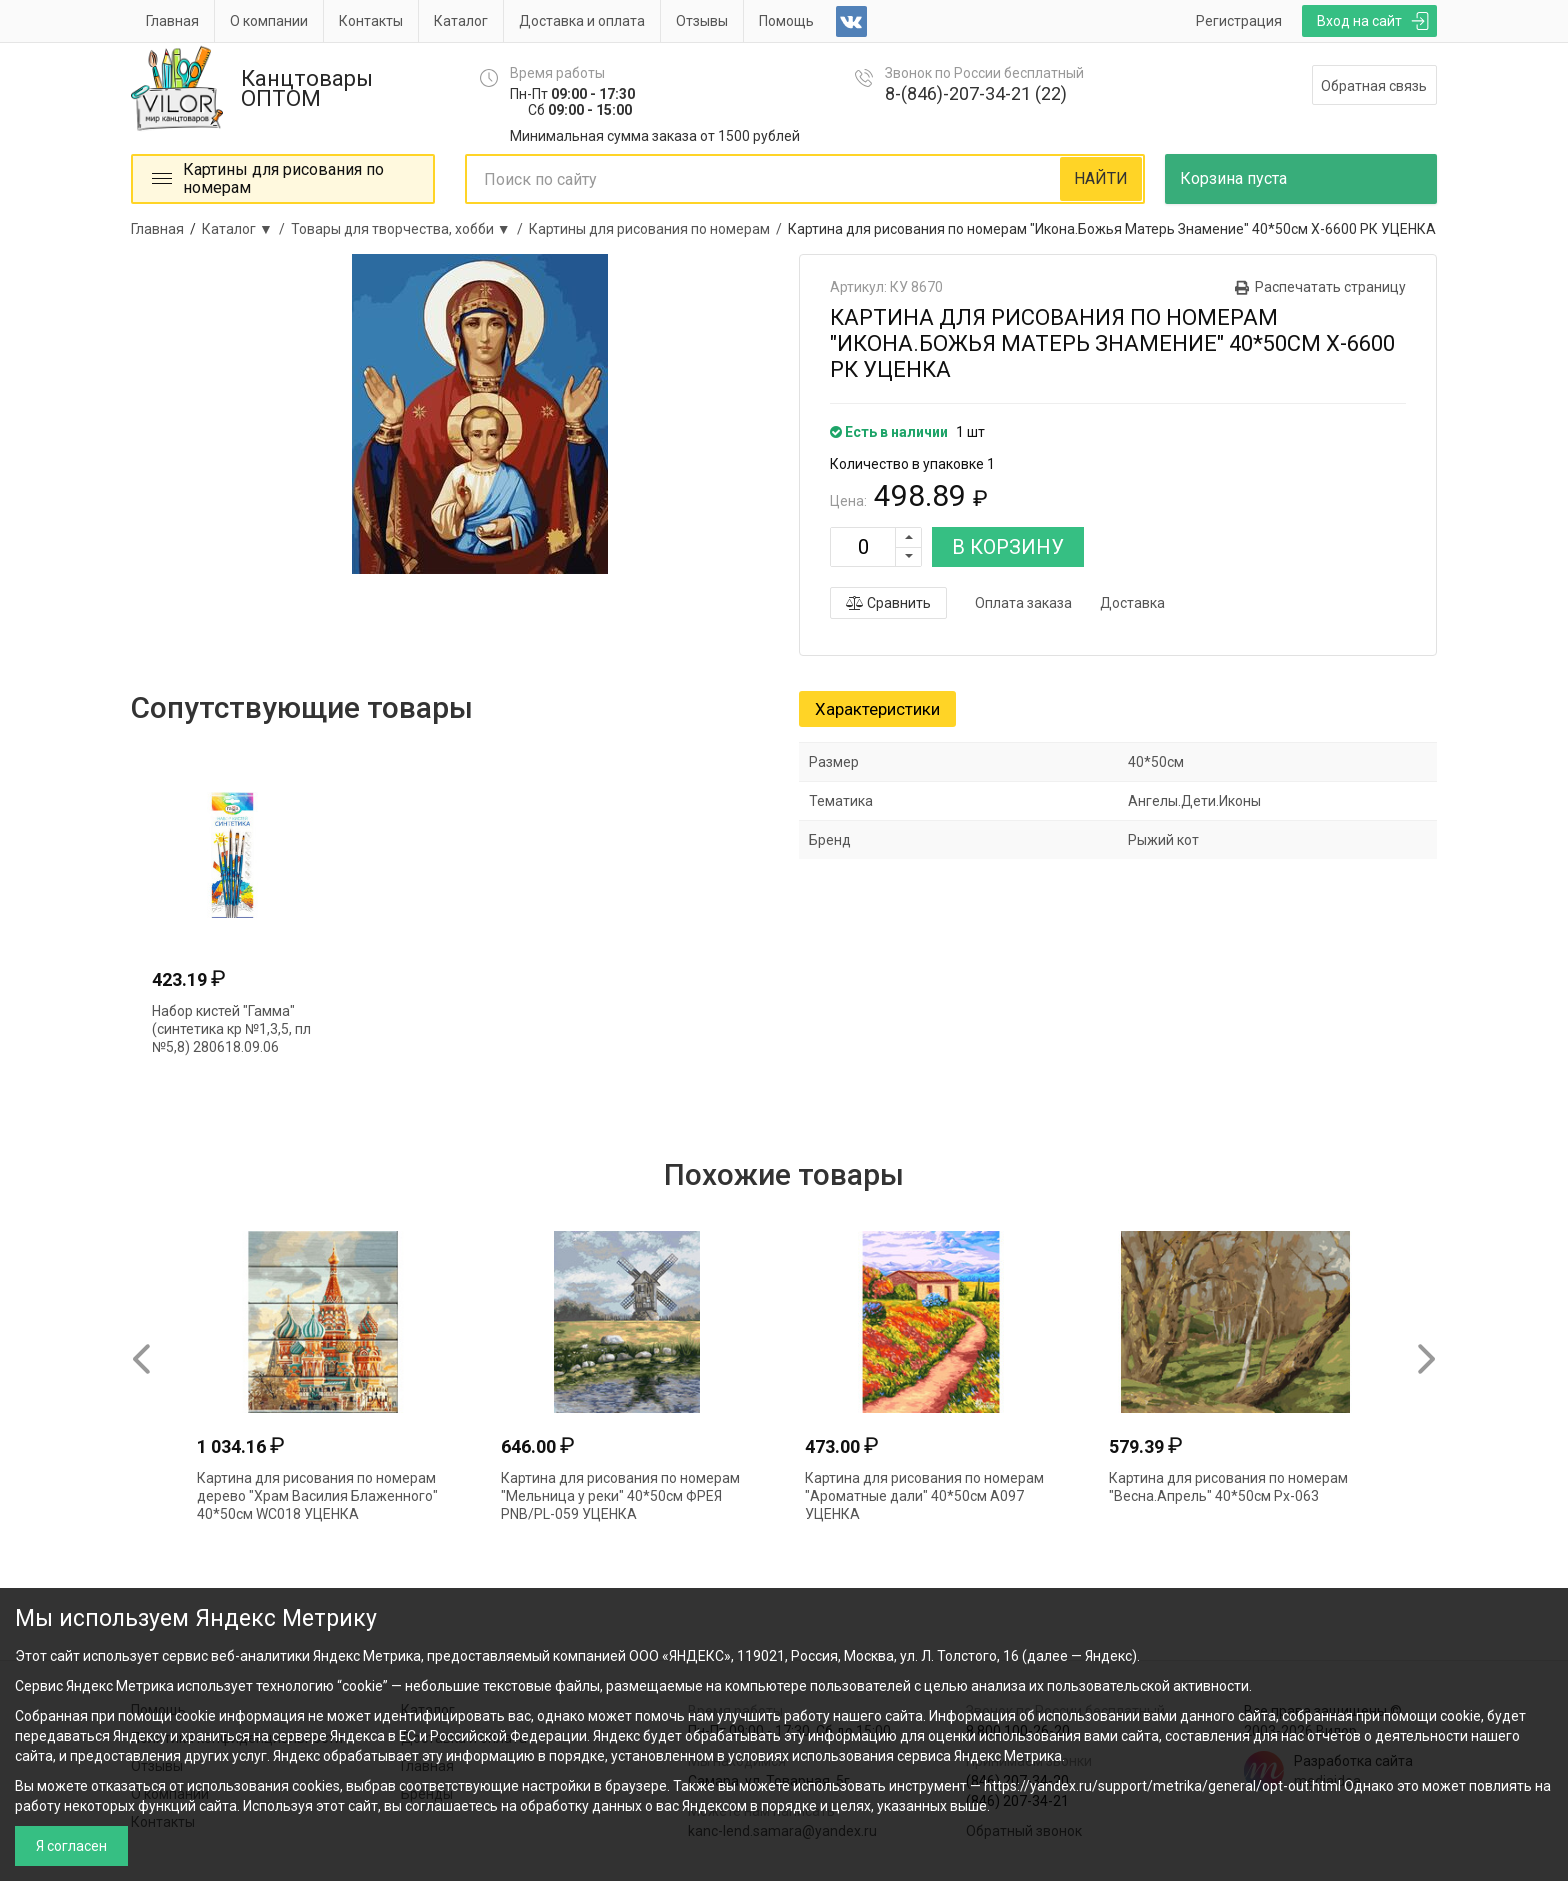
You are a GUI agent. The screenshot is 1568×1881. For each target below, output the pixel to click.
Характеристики (877, 709)
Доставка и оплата (582, 21)
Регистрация (1239, 21)
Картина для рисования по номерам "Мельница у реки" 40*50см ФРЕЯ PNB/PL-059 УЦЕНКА (620, 1496)
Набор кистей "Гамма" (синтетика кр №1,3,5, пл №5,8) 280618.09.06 (231, 1029)
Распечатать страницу (1330, 287)
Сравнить (888, 603)
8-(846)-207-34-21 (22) (976, 93)
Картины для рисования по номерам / (658, 229)
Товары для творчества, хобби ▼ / (410, 229)
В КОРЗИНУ (1008, 547)
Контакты (371, 21)
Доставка (1132, 603)
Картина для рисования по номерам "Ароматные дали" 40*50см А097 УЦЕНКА (924, 1496)
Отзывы (702, 21)
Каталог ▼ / (246, 229)
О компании (269, 21)
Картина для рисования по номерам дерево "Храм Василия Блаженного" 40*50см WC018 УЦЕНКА (317, 1496)
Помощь (786, 21)
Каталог (461, 21)
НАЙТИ (1101, 178)
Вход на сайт (1359, 21)
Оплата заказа (1023, 603)
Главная (172, 21)
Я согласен (71, 1846)
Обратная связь (1374, 86)
